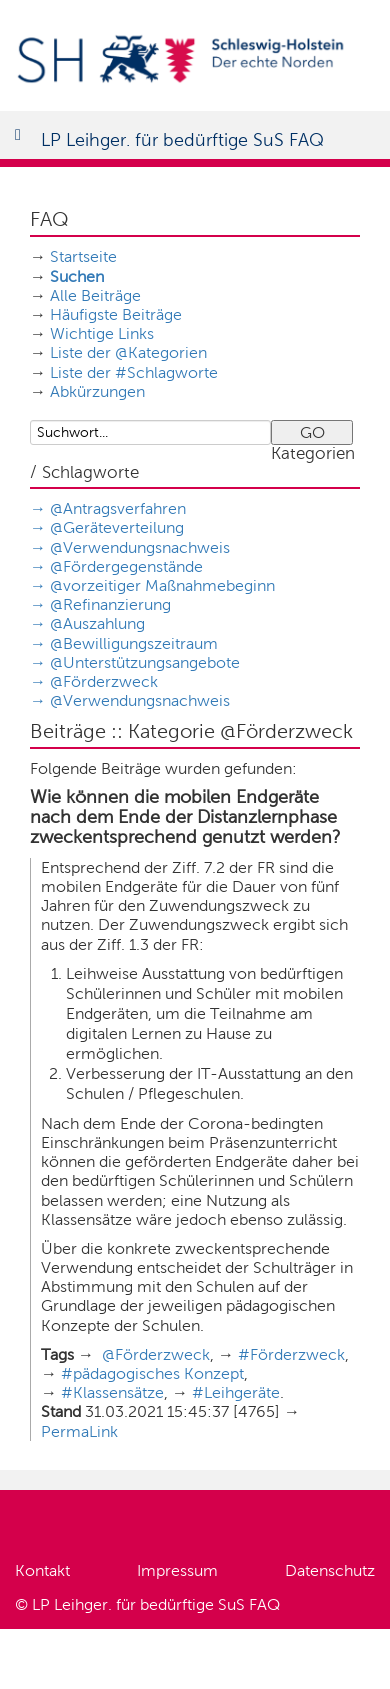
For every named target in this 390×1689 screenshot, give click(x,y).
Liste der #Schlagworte (134, 372)
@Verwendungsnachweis (140, 547)
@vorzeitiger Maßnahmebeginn (162, 585)
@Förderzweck (104, 681)
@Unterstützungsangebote (145, 662)
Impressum (177, 1570)
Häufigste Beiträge (116, 314)
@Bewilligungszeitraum (134, 643)
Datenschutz (330, 1570)
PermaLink (79, 1431)
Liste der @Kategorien (128, 352)
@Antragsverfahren (118, 508)
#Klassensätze (112, 1392)
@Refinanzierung (110, 604)
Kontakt (42, 1570)
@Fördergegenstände (126, 566)
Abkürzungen (97, 391)
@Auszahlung (97, 623)
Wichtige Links (102, 333)
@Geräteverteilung (117, 527)
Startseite (83, 256)
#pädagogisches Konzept (152, 1373)
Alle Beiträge (95, 295)
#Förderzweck (291, 1354)
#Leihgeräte (236, 1392)
